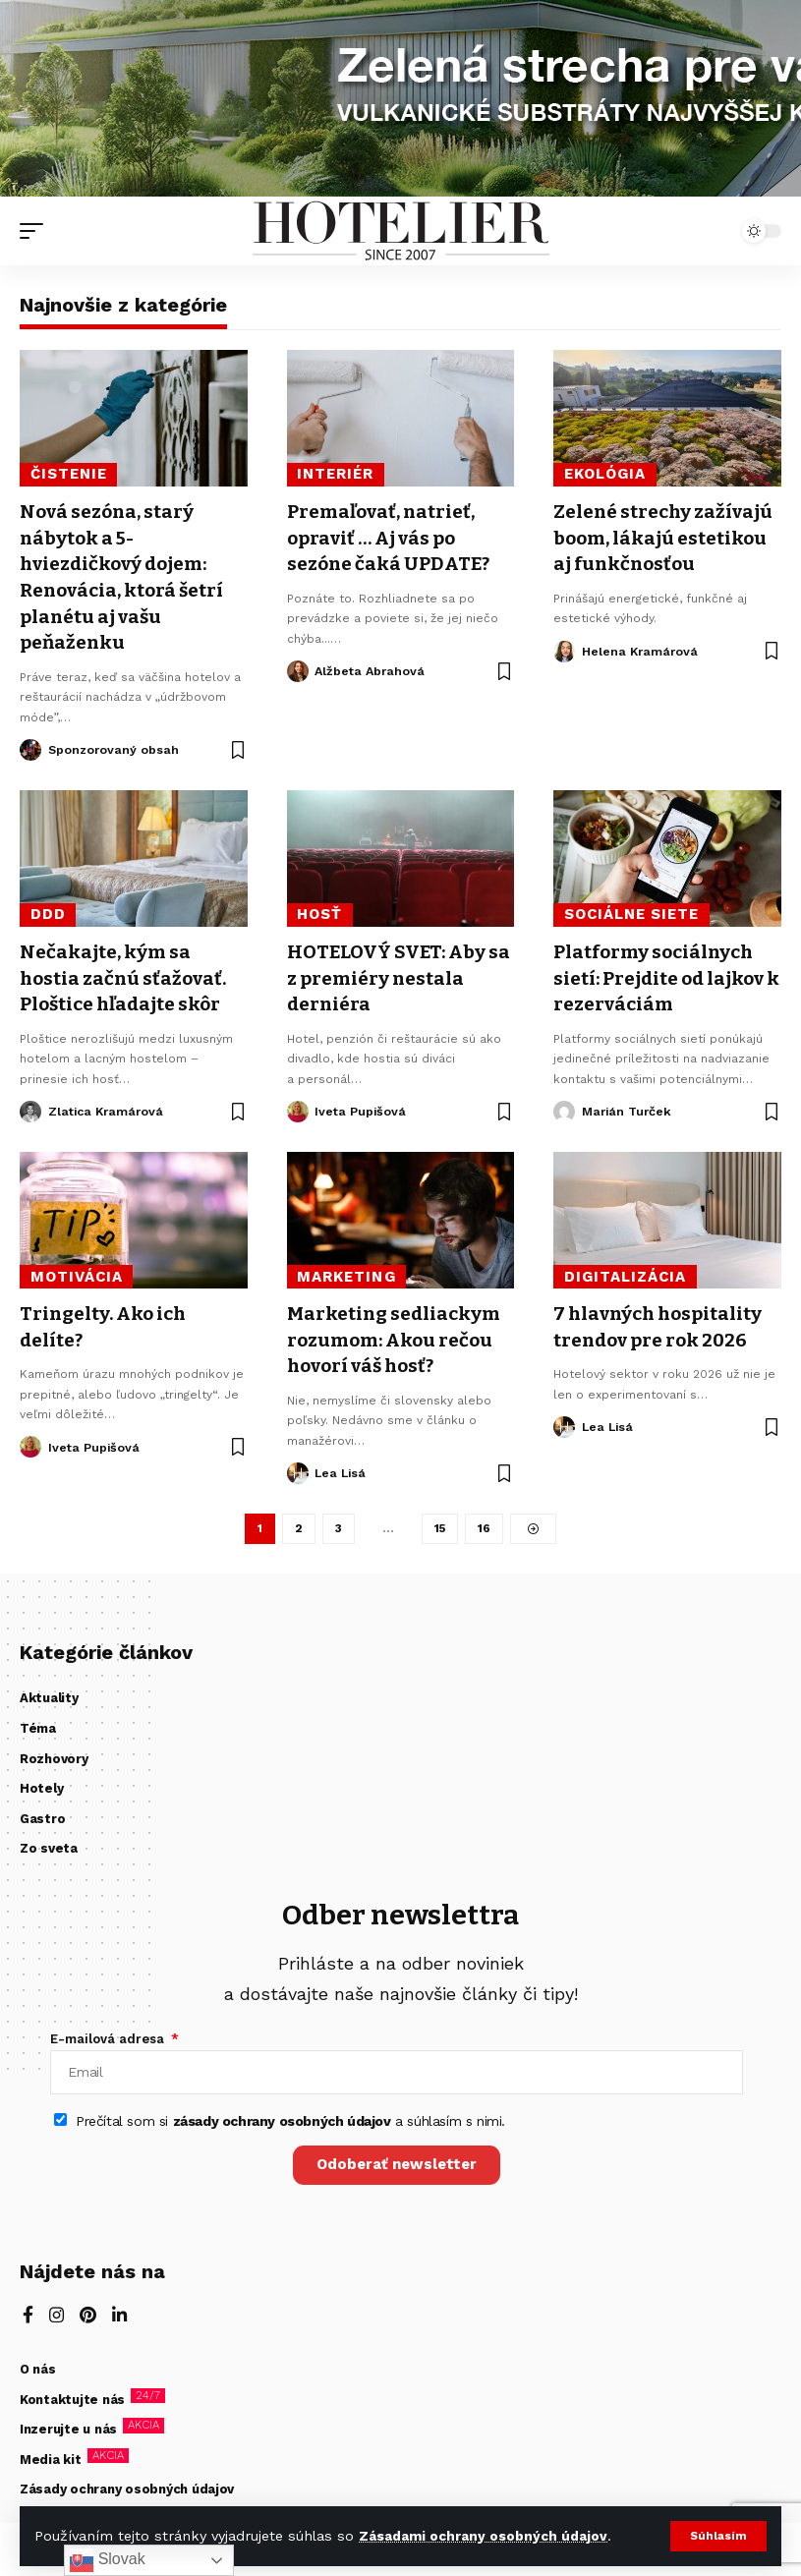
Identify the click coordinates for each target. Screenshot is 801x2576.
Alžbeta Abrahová (371, 668)
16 (485, 1523)
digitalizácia (625, 1271)
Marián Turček (629, 1105)
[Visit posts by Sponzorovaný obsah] (30, 746)
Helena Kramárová (641, 674)
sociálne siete (632, 911)
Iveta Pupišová (361, 1105)
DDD (48, 911)
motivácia (76, 1271)
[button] (718, 2535)
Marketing (346, 1271)
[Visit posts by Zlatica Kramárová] (30, 1105)
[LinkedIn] (121, 2318)
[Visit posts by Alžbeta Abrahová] (298, 669)
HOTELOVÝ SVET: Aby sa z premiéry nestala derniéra (392, 973)
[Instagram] (57, 2318)
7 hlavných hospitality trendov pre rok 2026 (662, 1320)
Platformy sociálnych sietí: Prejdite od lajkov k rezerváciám (664, 973)
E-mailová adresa (109, 2034)
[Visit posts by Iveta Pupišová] (298, 1105)
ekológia (605, 474)
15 (439, 1523)
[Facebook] (28, 2318)
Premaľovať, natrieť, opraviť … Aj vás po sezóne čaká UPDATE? (393, 536)
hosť (319, 911)
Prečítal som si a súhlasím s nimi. (290, 2121)
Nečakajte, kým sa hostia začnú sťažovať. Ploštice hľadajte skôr (127, 973)
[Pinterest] (89, 2318)
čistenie (68, 474)
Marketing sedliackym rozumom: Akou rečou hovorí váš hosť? (397, 1332)
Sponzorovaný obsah (115, 745)
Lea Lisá (342, 1466)
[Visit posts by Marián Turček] (564, 1105)
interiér (335, 474)
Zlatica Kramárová (108, 1105)
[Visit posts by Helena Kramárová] (564, 675)
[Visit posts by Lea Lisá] (298, 1466)
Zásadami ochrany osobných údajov (484, 2536)
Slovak (107, 2560)
